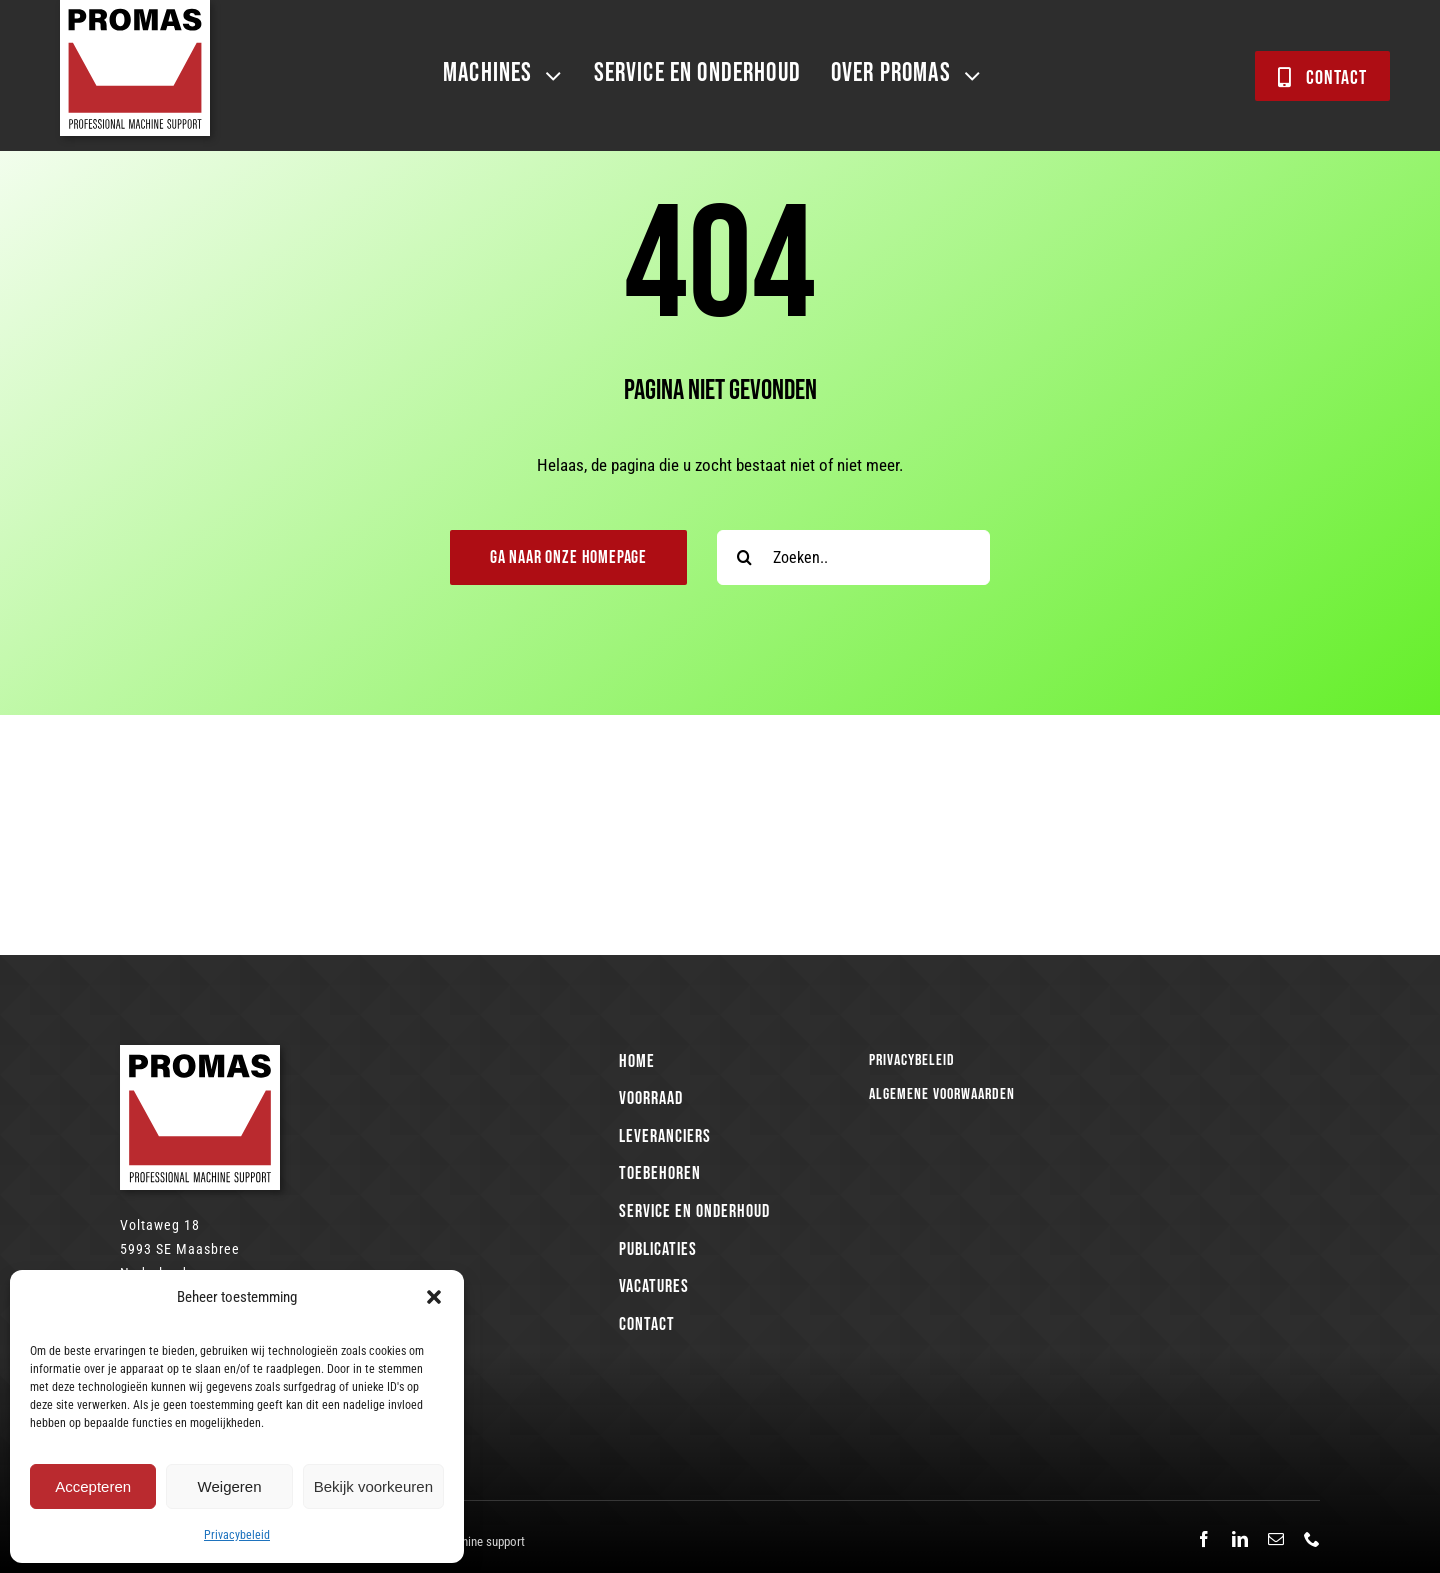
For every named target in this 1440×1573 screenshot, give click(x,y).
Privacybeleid (237, 1535)
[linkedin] (1240, 1539)
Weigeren (230, 1486)
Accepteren (93, 1486)
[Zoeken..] (853, 557)
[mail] (1276, 1539)
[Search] (744, 557)
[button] (434, 1297)
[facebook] (1204, 1539)
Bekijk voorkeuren (373, 1486)
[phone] (1312, 1539)
